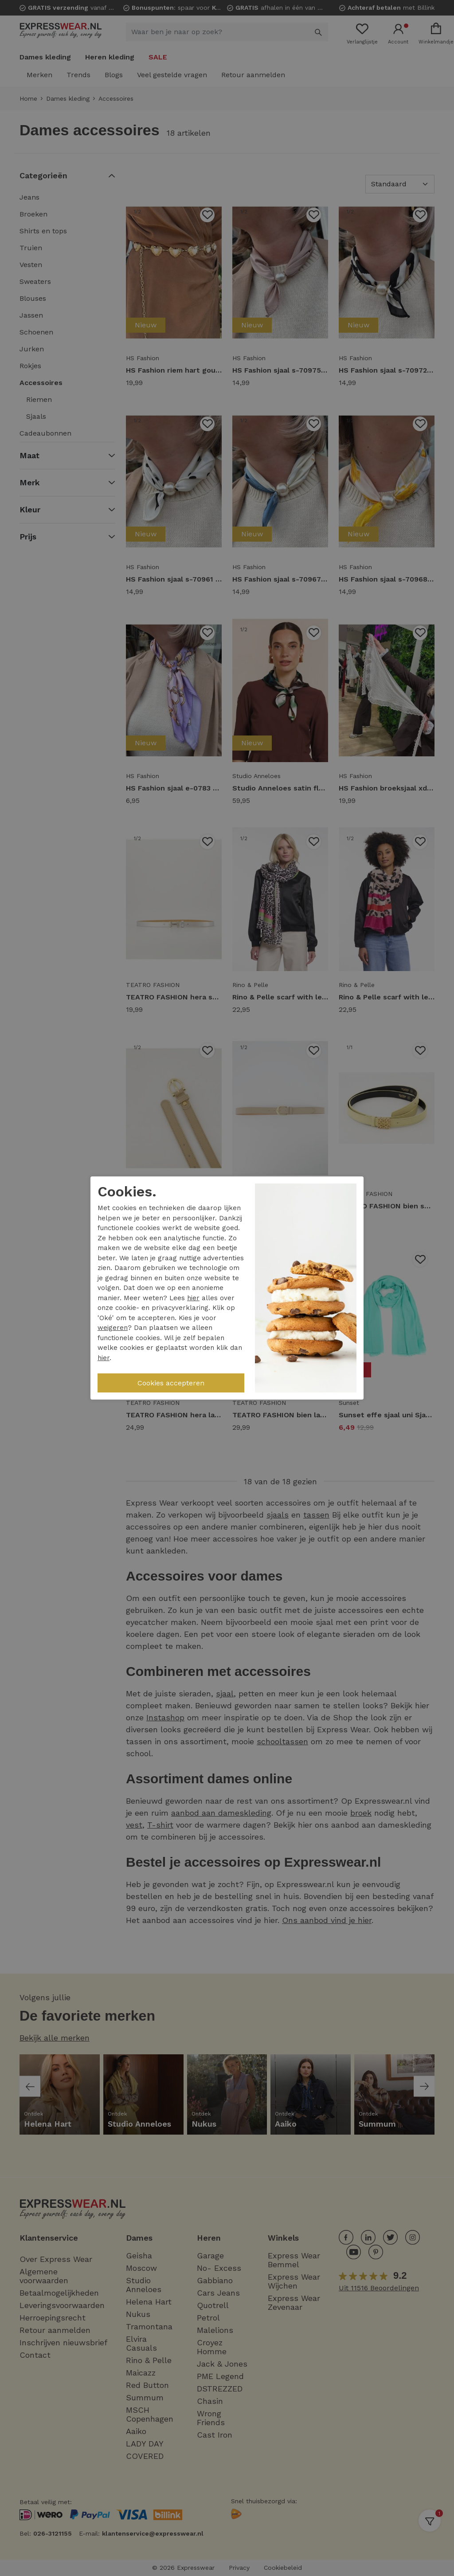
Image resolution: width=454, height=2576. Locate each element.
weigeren (113, 1328)
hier (193, 1298)
